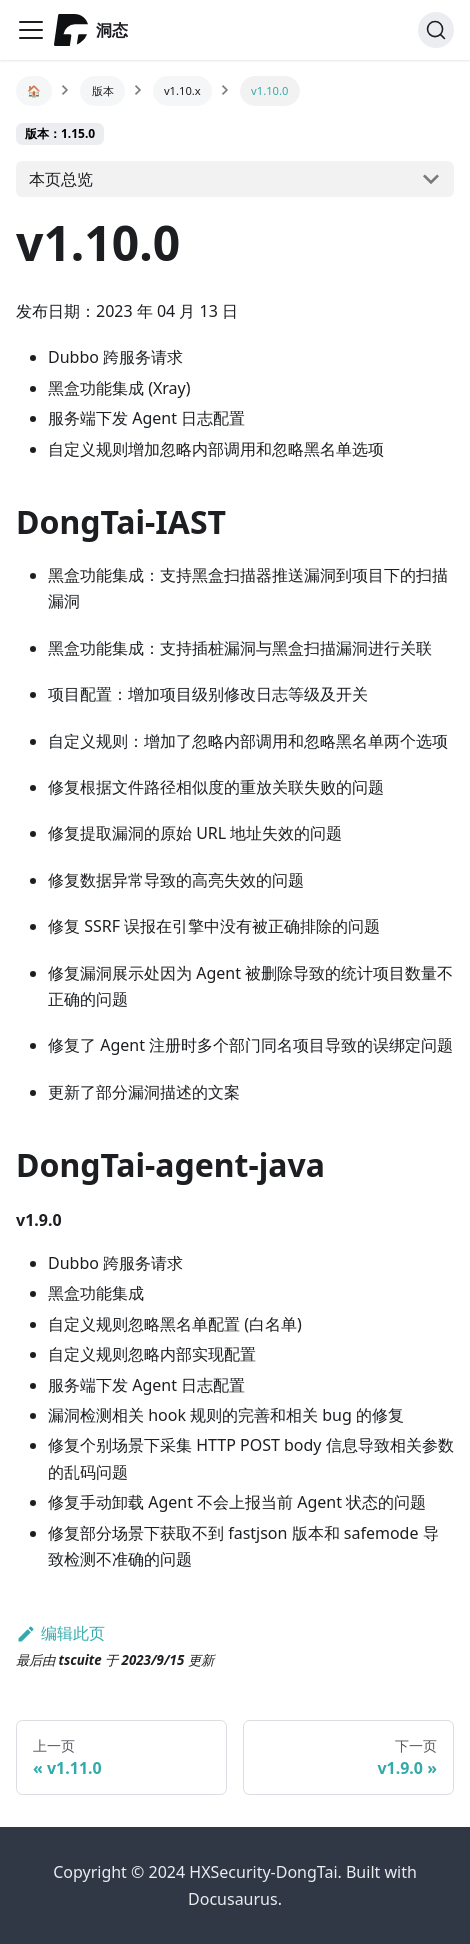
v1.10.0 (269, 90)
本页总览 (61, 179)
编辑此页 (60, 1633)
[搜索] (436, 30)
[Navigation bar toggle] (31, 30)
